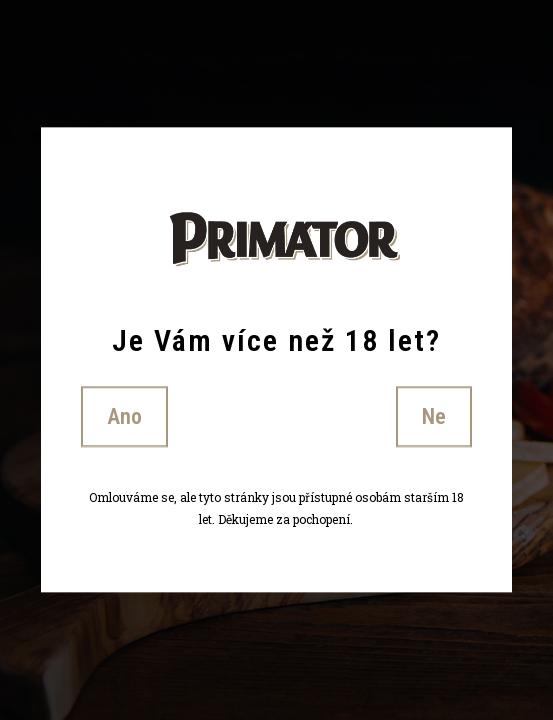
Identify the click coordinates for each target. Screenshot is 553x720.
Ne (434, 416)
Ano (124, 416)
